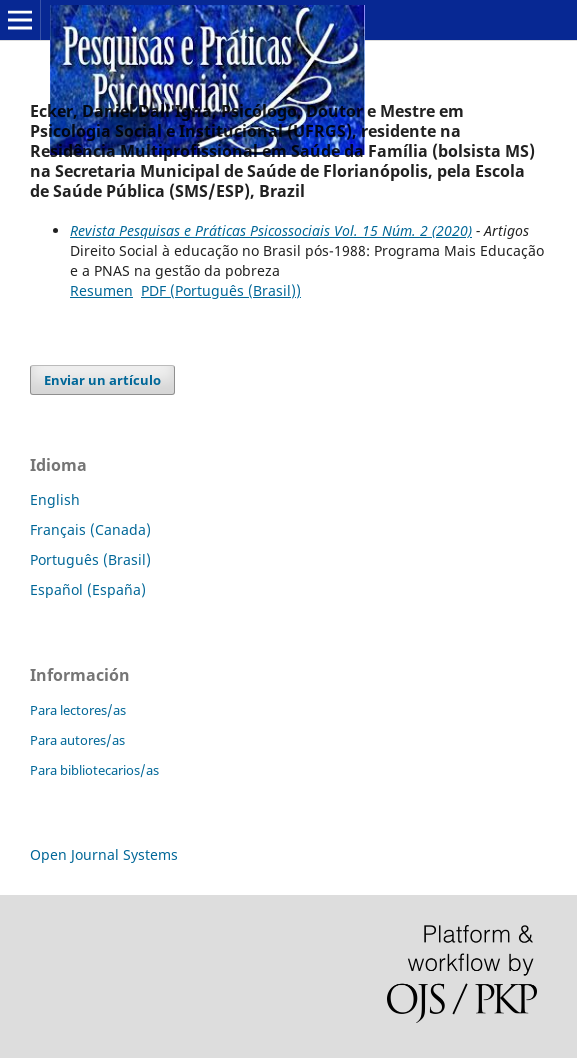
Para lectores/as (78, 710)
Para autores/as (77, 740)
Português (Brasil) (90, 559)
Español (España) (88, 589)
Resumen (101, 290)
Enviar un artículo (102, 380)
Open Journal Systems (104, 854)
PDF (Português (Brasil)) (221, 290)
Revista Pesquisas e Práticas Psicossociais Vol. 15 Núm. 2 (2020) (271, 230)
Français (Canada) (90, 529)
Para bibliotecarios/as (94, 770)
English (55, 499)
